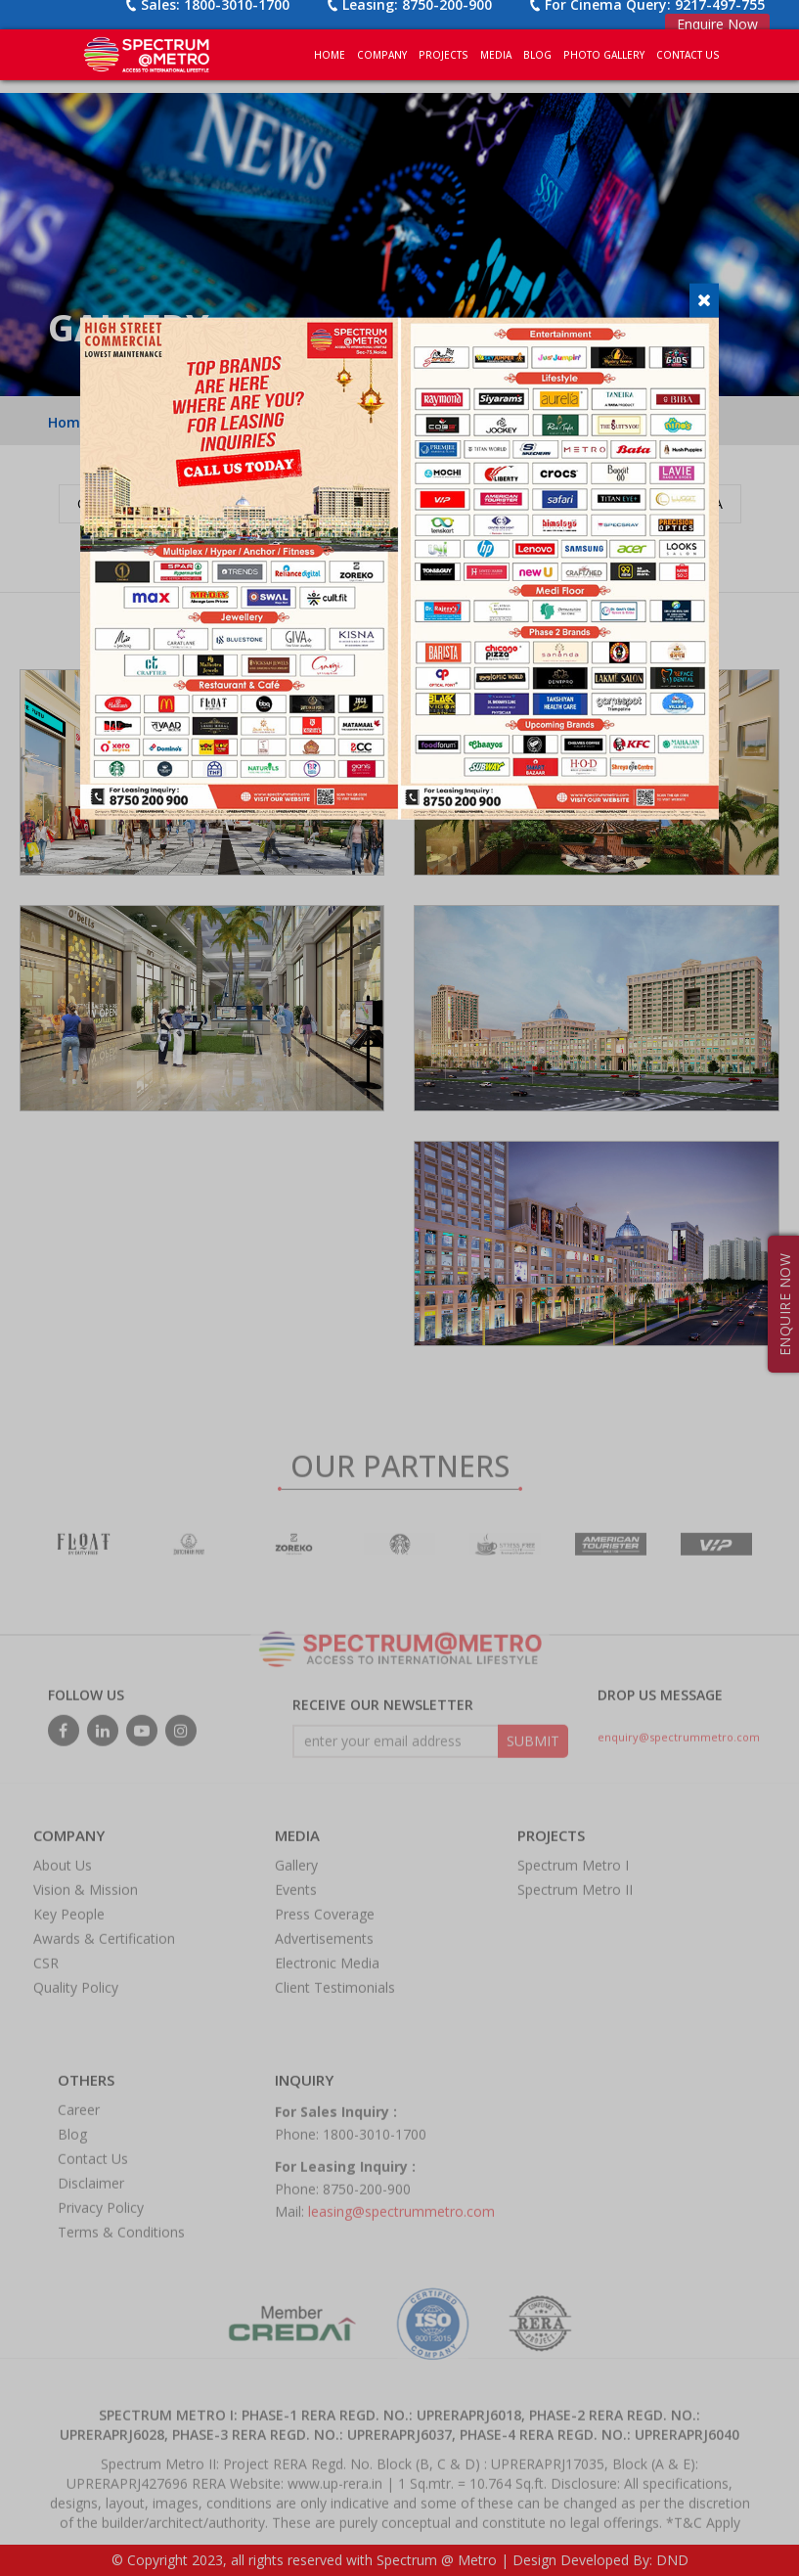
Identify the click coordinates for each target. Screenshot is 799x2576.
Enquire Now (717, 24)
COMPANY (382, 55)
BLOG (537, 55)
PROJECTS (443, 55)
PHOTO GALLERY (603, 55)
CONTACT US (688, 55)
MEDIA (495, 55)
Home (329, 55)
